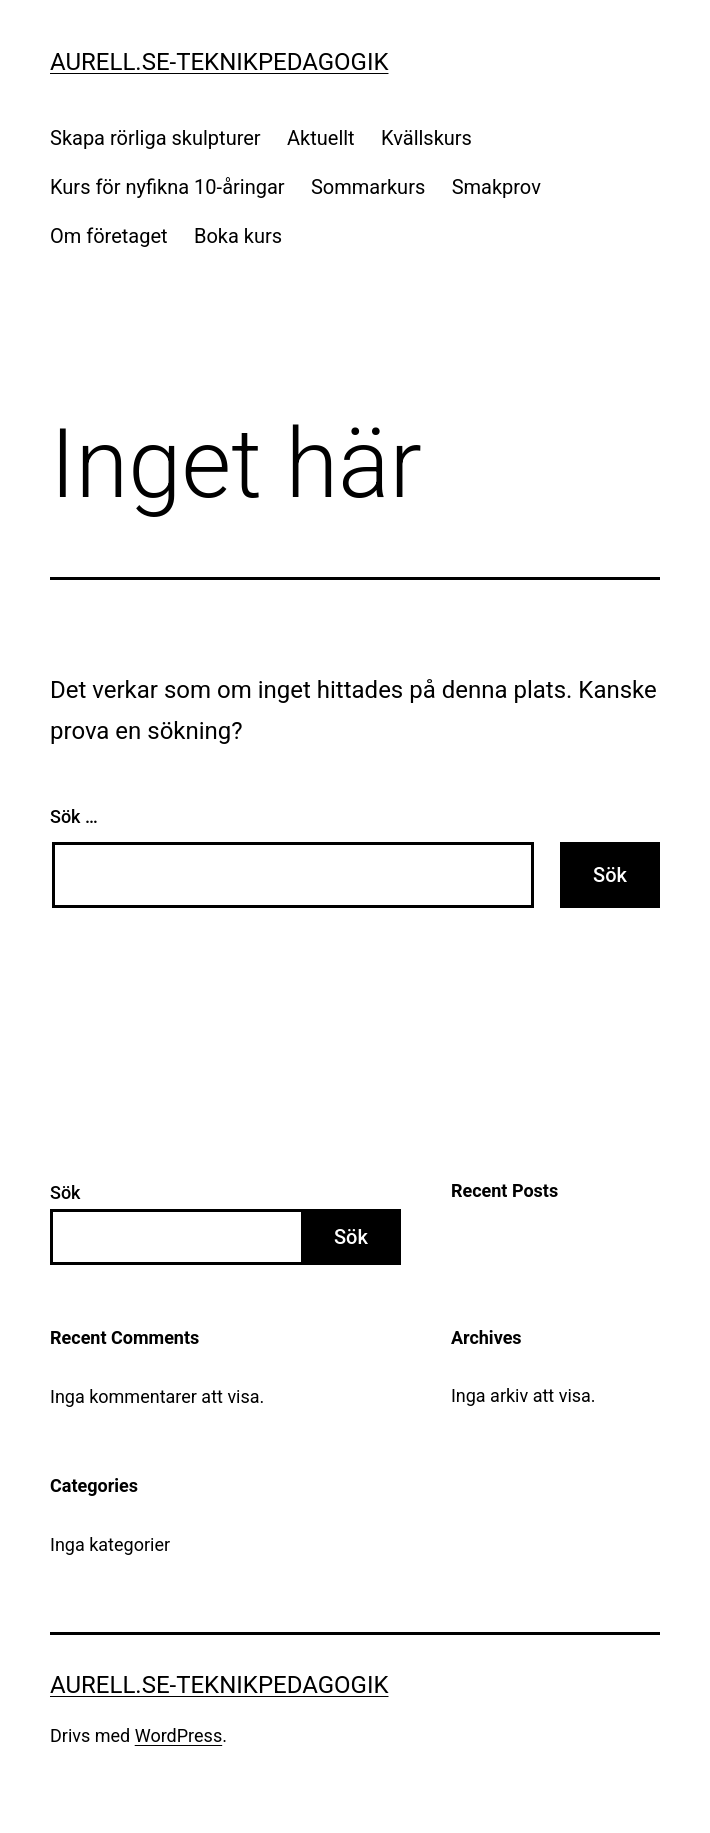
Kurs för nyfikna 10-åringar (167, 187)
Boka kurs (238, 236)
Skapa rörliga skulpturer (155, 138)
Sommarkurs (368, 187)
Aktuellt (321, 138)
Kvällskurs (426, 138)
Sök (65, 1192)
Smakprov (496, 187)
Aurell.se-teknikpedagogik (219, 62)
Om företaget (109, 236)
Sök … (74, 816)
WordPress (178, 1735)
